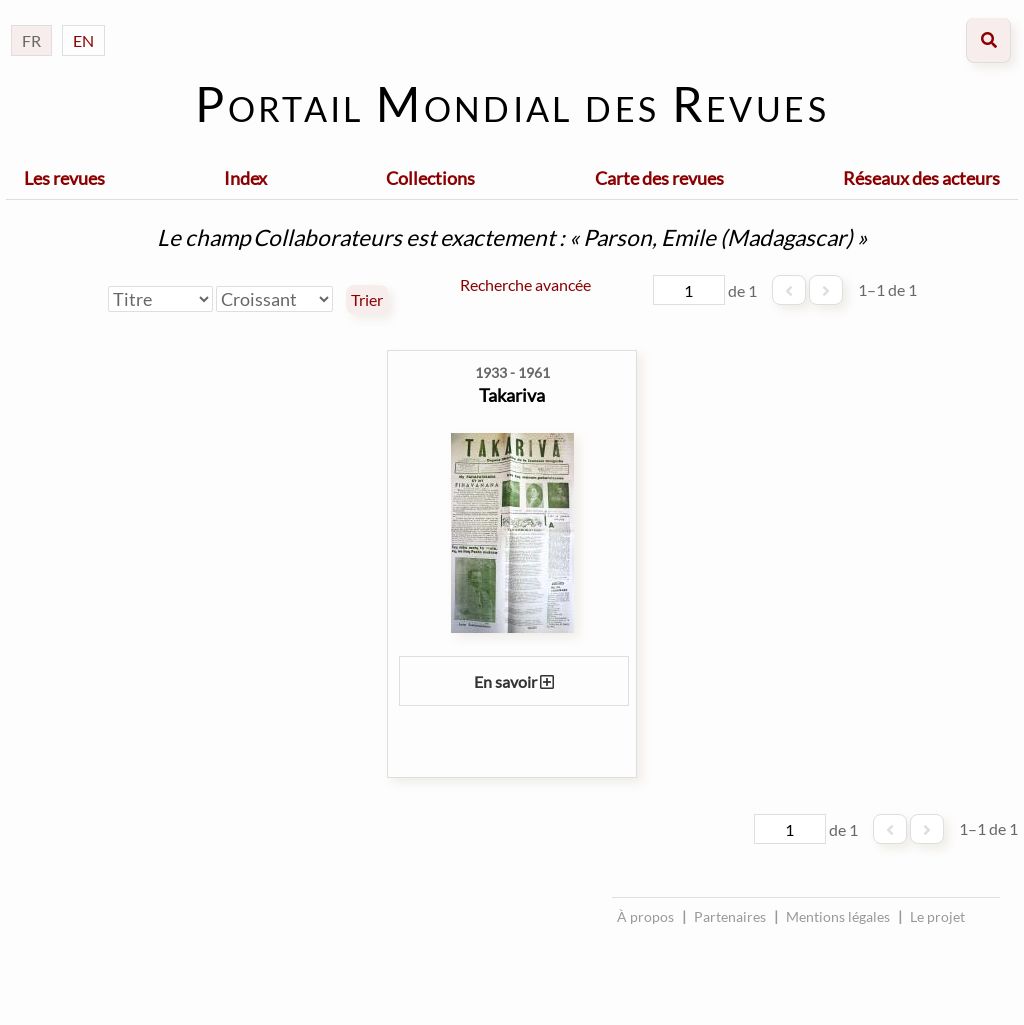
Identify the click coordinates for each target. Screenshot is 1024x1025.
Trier (367, 300)
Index (245, 178)
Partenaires (730, 916)
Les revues (64, 178)
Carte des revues (659, 178)
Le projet (937, 916)
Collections (430, 178)
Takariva (512, 395)
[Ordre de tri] (274, 299)
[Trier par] (160, 299)
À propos (645, 916)
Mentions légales (838, 916)
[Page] (689, 290)
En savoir (514, 681)
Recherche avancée (525, 284)
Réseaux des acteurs (921, 178)
